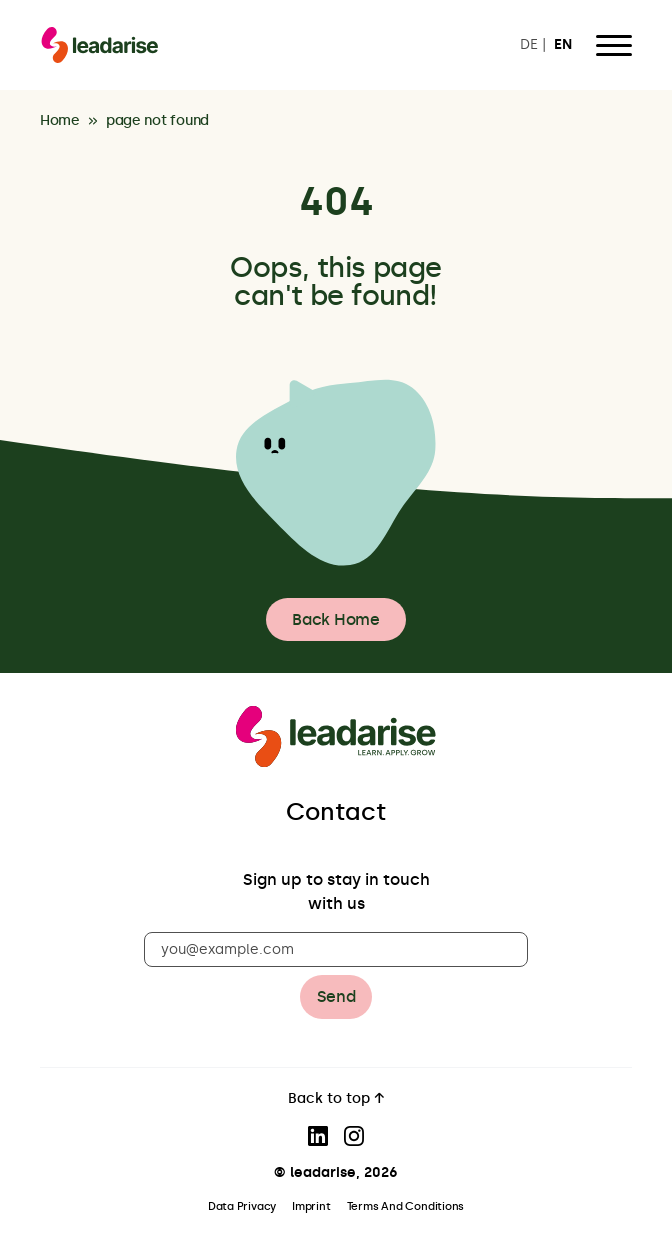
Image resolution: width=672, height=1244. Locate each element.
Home (60, 121)
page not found (157, 121)
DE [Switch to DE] (529, 45)
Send (336, 996)
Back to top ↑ (336, 1099)
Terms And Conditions (406, 1206)
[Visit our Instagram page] (354, 1136)
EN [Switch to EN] (563, 45)
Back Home (335, 619)
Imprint (311, 1206)
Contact (336, 811)
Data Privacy (242, 1206)
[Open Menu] (614, 45)
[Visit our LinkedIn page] (318, 1136)
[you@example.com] (336, 949)
